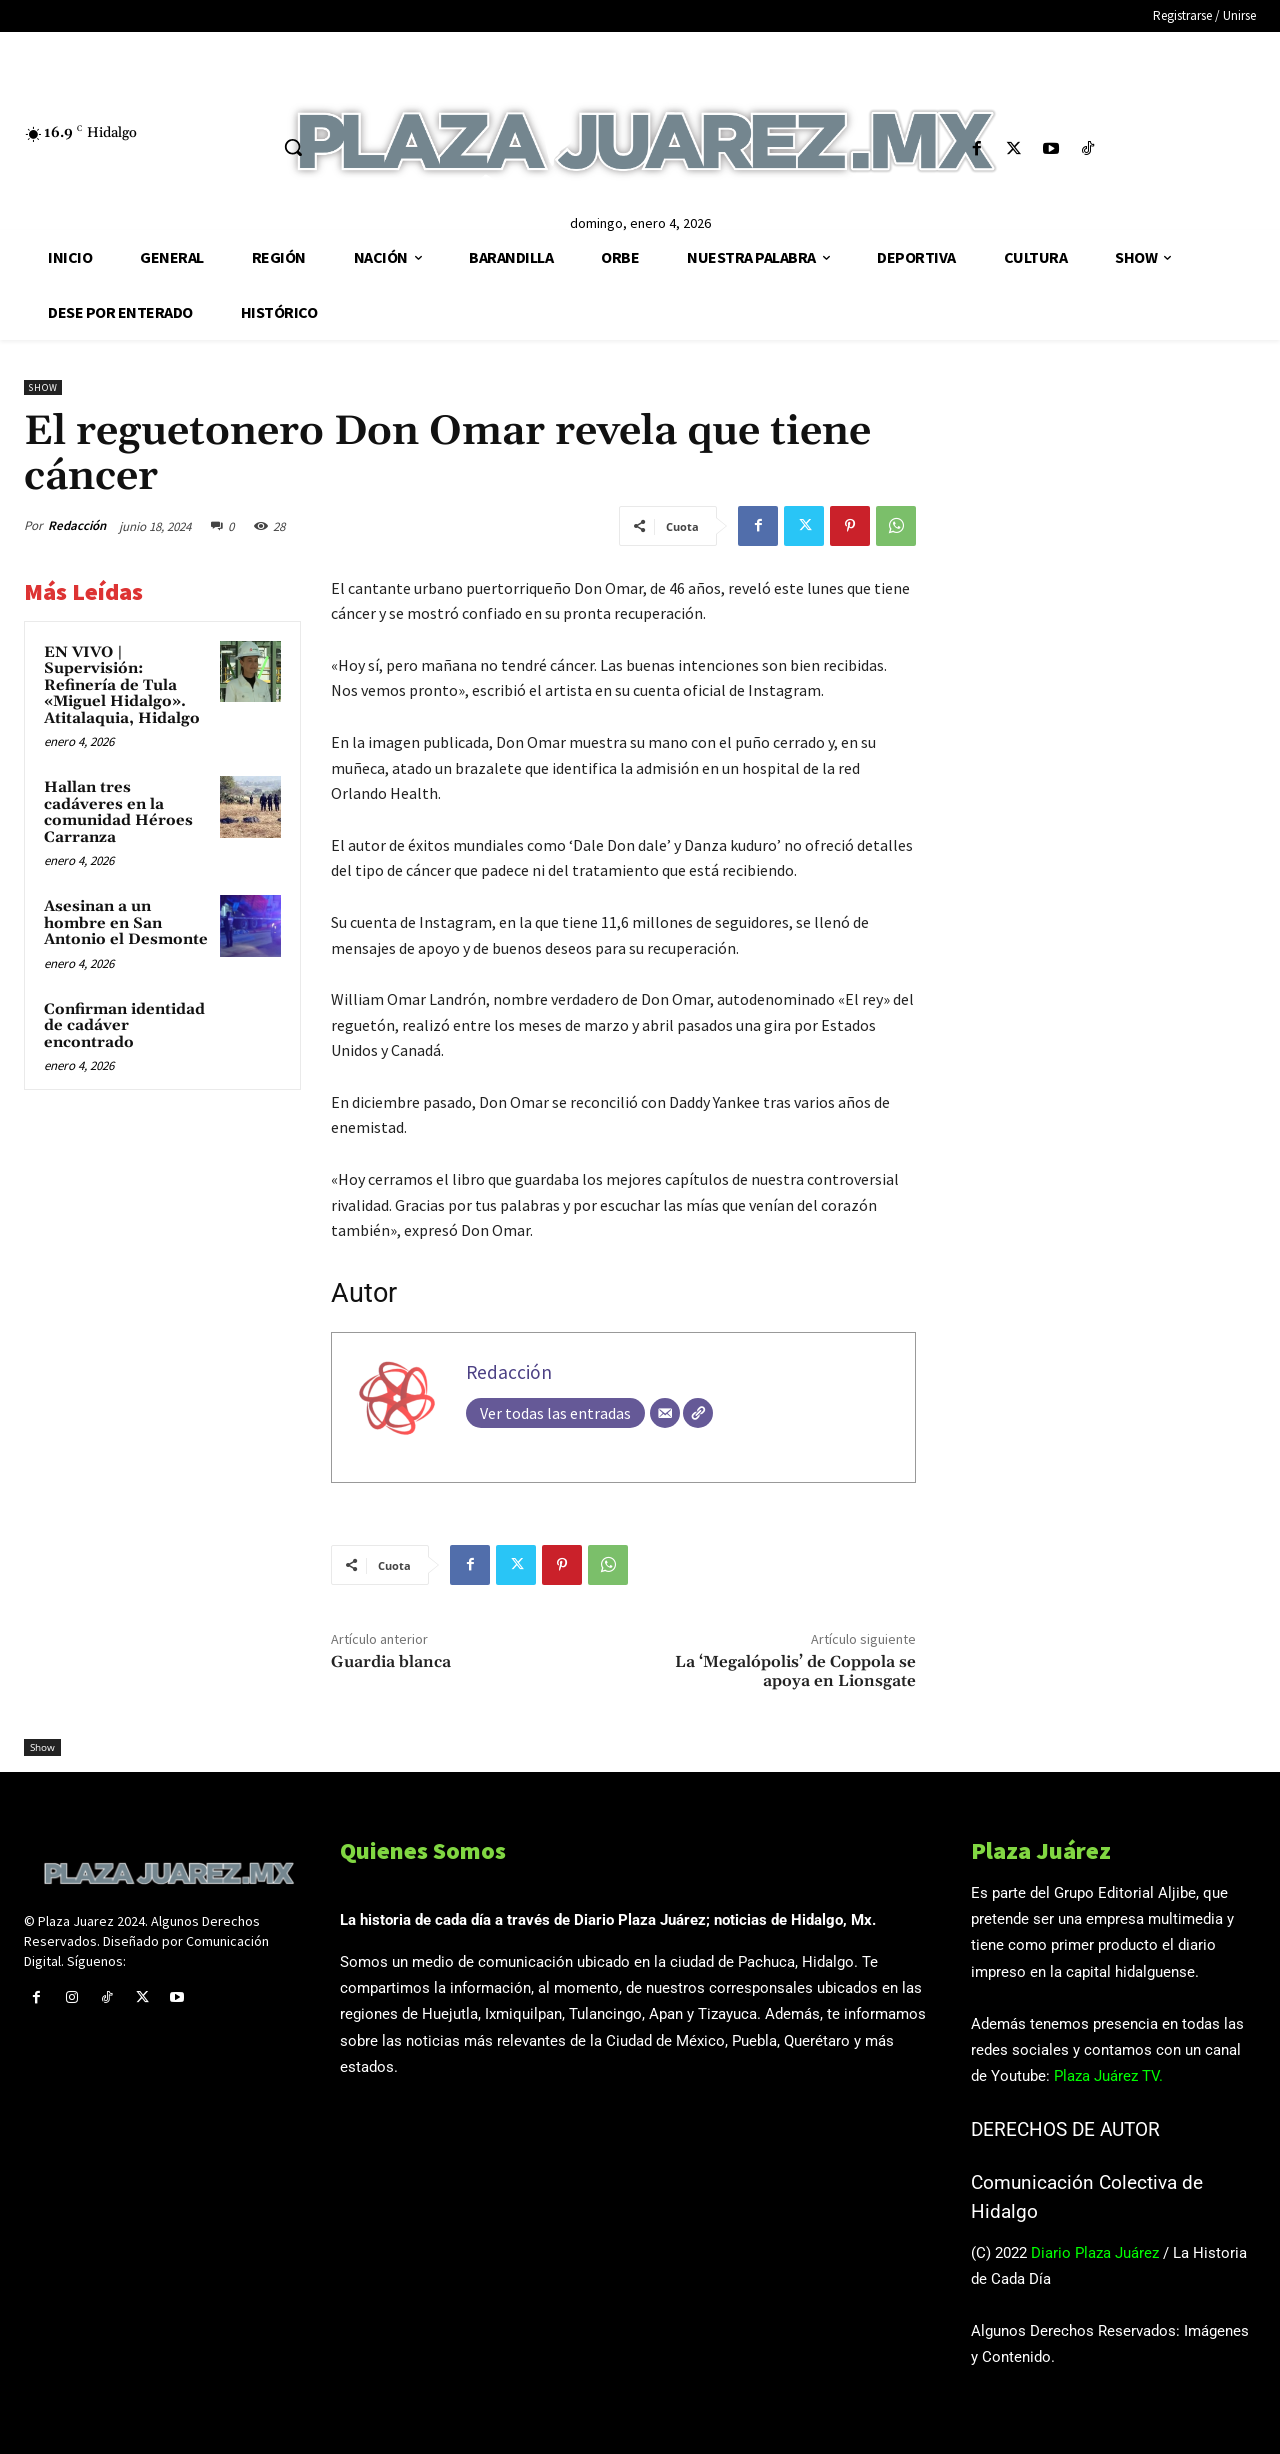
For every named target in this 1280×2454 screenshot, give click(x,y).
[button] (293, 147)
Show (43, 387)
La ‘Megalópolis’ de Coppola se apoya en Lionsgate (795, 1671)
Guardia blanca (391, 1662)
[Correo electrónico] (665, 1413)
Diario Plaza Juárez (1095, 2253)
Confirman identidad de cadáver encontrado (124, 1026)
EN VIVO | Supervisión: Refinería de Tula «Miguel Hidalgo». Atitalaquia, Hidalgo (122, 685)
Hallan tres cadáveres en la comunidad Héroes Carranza (118, 812)
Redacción (77, 525)
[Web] (698, 1413)
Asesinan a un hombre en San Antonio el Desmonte (126, 923)
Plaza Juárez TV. (1108, 2076)
